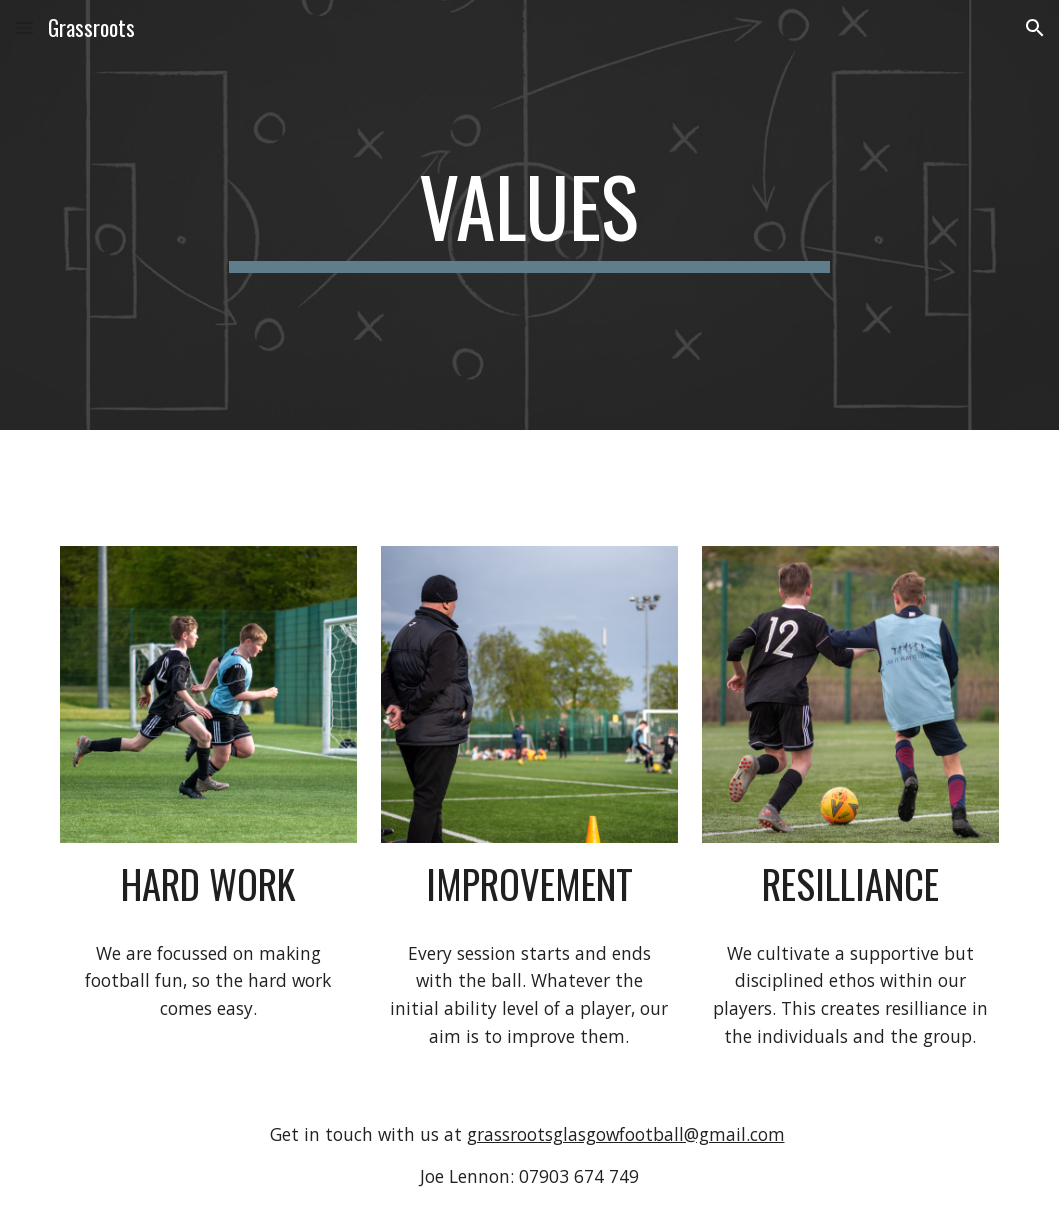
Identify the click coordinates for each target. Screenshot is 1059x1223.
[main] (530, 215)
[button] (24, 27)
